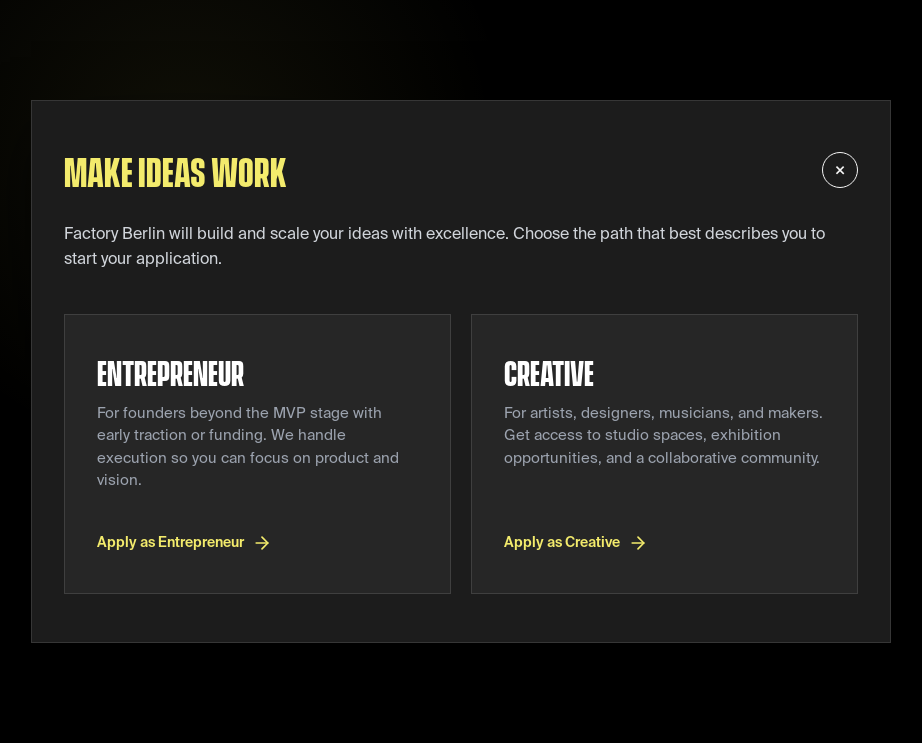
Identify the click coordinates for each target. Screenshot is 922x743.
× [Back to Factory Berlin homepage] (840, 170)
